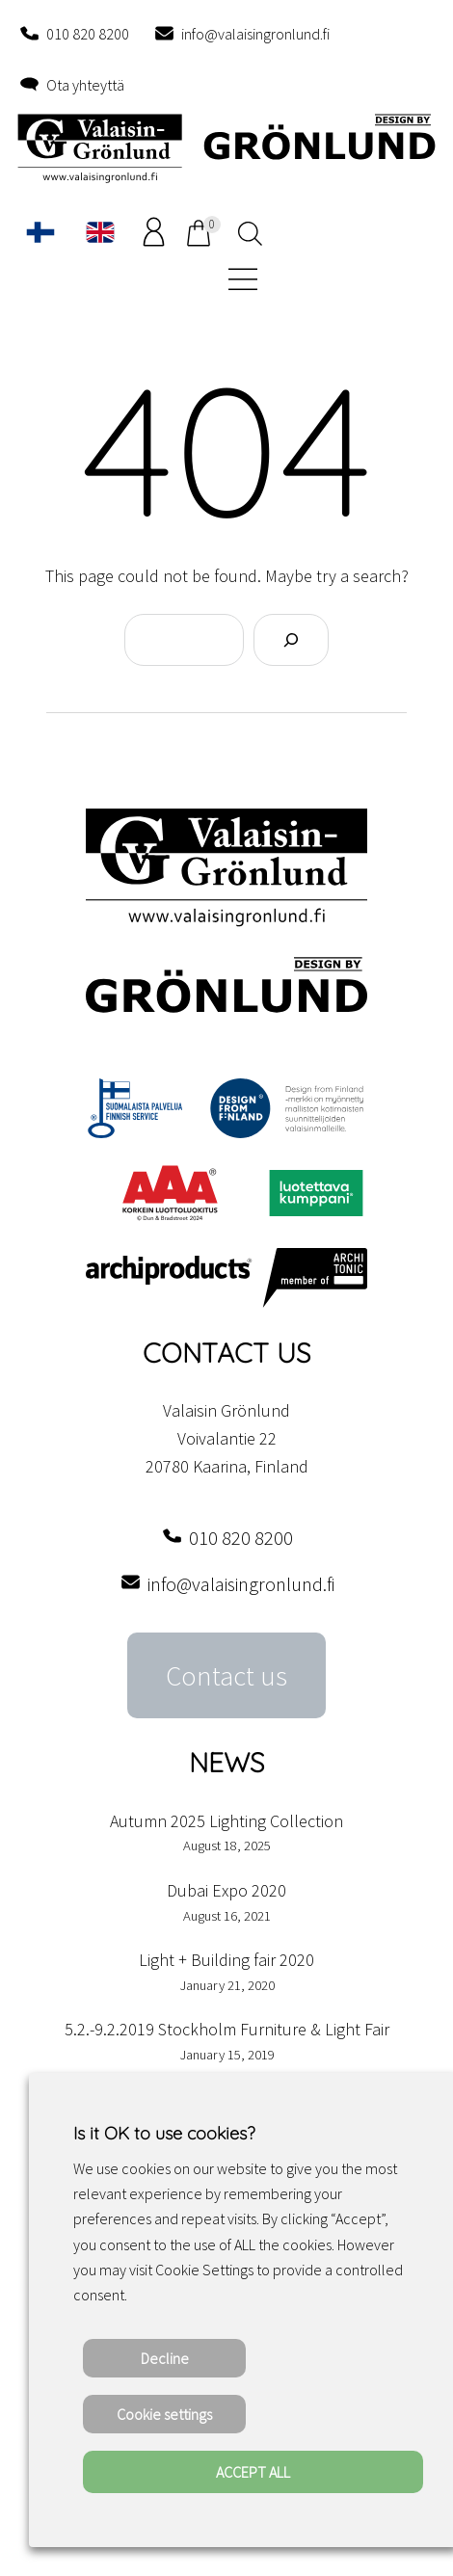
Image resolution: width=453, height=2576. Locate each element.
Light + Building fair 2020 (226, 1960)
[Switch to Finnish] (40, 232)
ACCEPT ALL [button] (253, 2472)
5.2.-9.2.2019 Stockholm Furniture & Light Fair (227, 2029)
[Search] (291, 640)
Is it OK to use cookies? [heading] (163, 2133)
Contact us (226, 1676)
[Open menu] (240, 277)
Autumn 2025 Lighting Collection (226, 1821)
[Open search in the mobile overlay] (247, 232)
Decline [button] (165, 2358)
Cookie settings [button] (164, 2414)
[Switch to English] (100, 232)
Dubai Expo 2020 (226, 1890)
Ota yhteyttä (85, 84)
